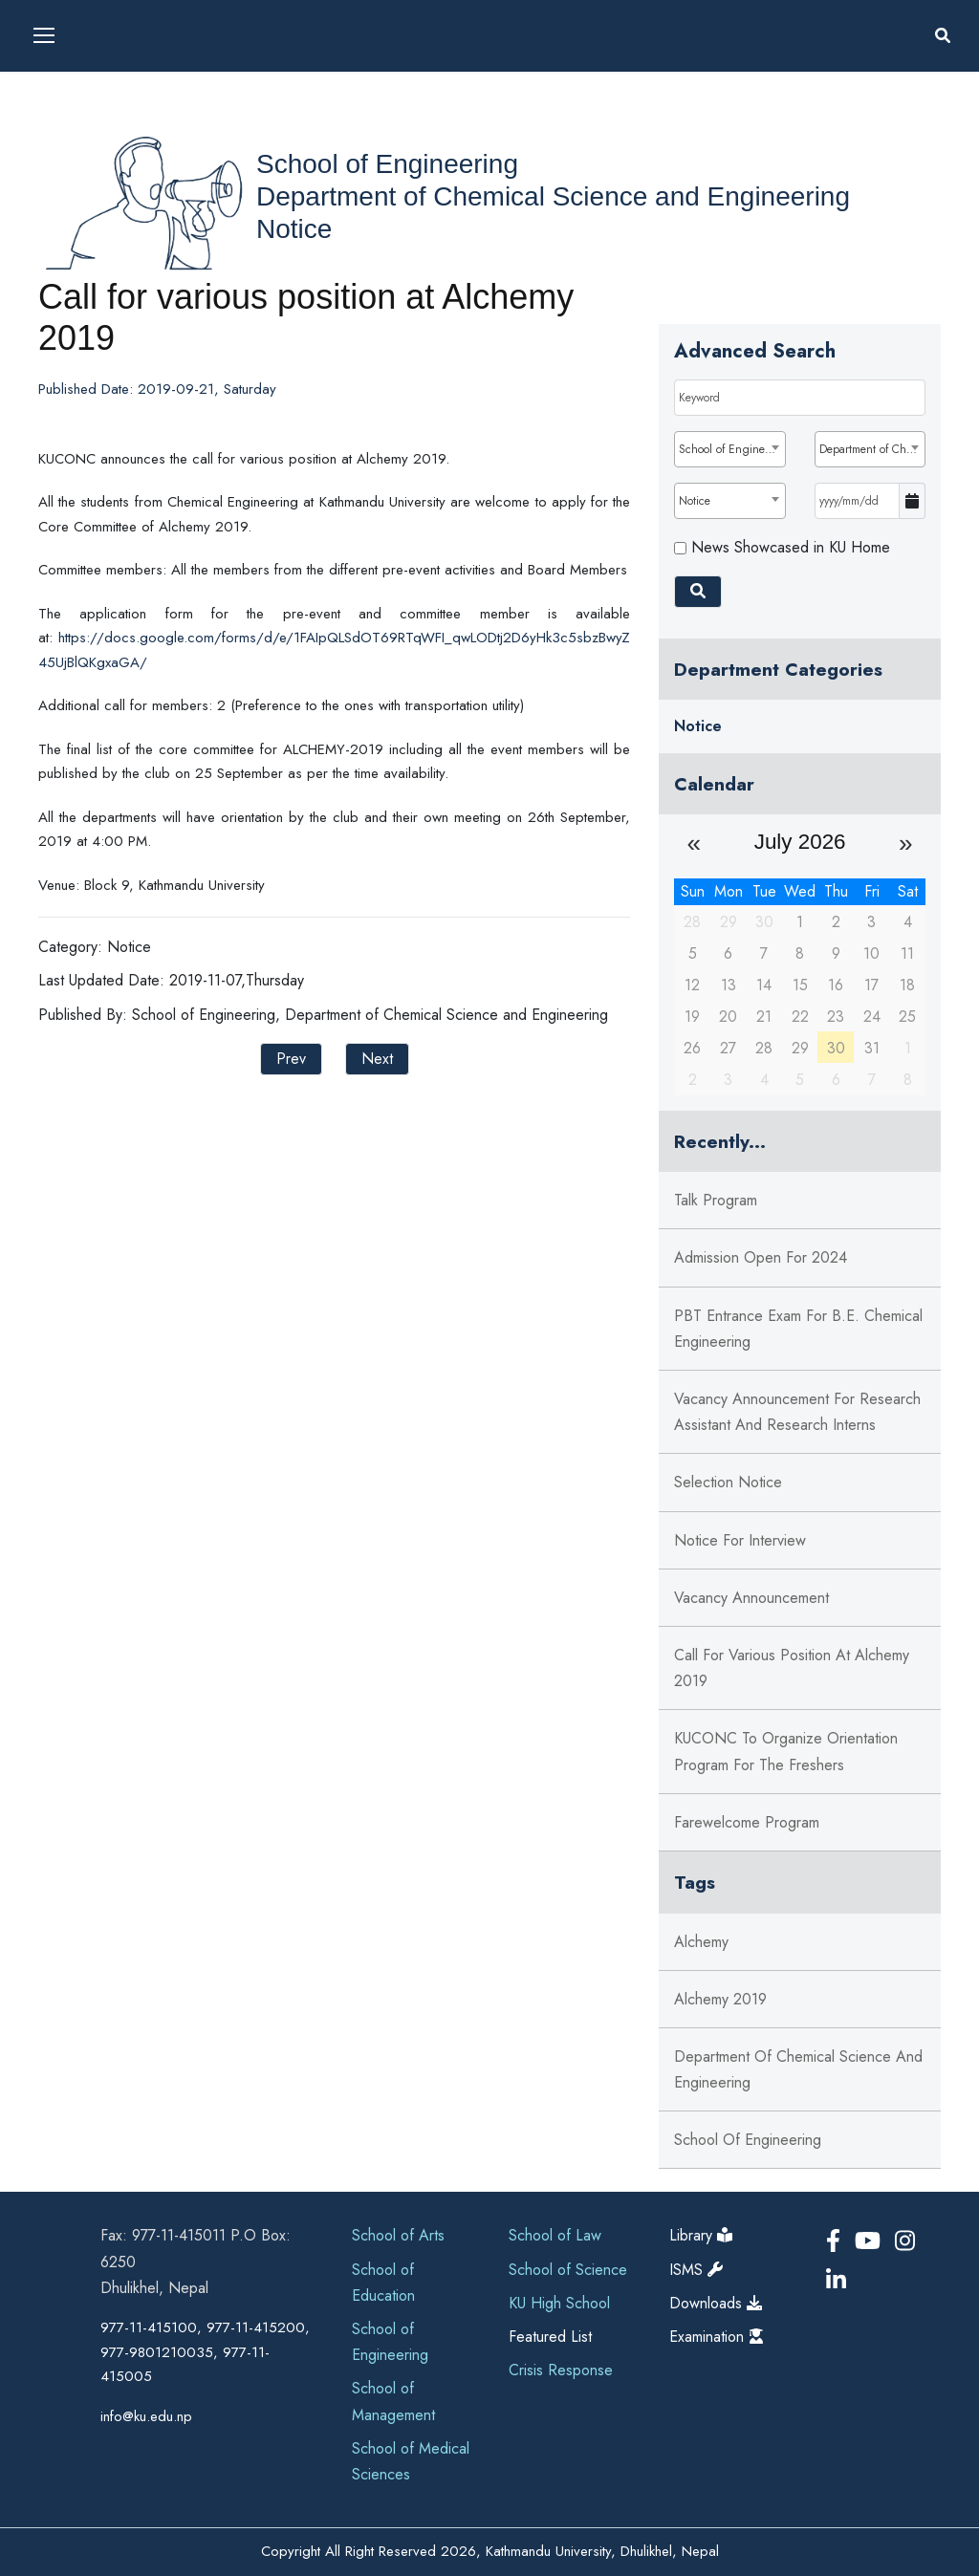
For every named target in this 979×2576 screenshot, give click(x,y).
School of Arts (398, 2235)
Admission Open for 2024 (760, 1257)
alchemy (701, 1942)
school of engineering (747, 2140)
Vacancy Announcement (751, 1598)
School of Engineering (387, 164)
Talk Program (715, 1200)
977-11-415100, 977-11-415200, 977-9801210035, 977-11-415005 (205, 2352)
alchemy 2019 (720, 1999)
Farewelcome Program (746, 1822)
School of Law (555, 2235)
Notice (294, 229)
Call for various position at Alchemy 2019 (791, 1668)
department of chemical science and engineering (798, 2069)
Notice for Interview (740, 1540)
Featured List (550, 2337)
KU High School (559, 2303)
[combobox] (729, 449)
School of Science (568, 2270)
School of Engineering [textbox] (731, 449)
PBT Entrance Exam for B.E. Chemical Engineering (798, 1329)
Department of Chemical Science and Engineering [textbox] (872, 449)
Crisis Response (561, 2370)
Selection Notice (728, 1482)
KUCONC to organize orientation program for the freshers (786, 1751)
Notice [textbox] (694, 500)
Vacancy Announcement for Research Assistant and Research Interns (797, 1412)
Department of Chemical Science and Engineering (553, 196)
